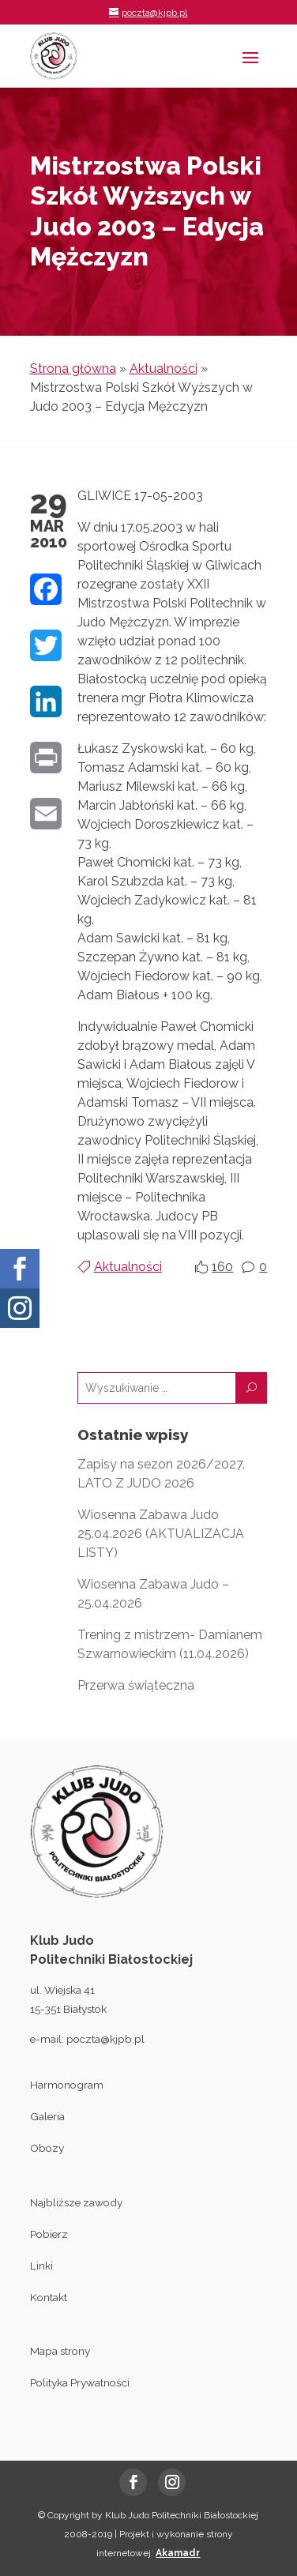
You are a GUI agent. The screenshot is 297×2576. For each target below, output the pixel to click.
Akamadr (178, 2553)
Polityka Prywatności (80, 2382)
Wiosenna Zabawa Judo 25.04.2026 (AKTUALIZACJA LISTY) (160, 1533)
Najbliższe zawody (76, 2202)
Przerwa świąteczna (135, 1685)
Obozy (47, 2148)
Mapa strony (60, 2351)
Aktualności (163, 368)
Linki (41, 2265)
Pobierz (49, 2234)
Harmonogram (66, 2084)
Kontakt (48, 2297)
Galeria (47, 2116)
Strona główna (73, 368)
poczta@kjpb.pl (105, 2039)
